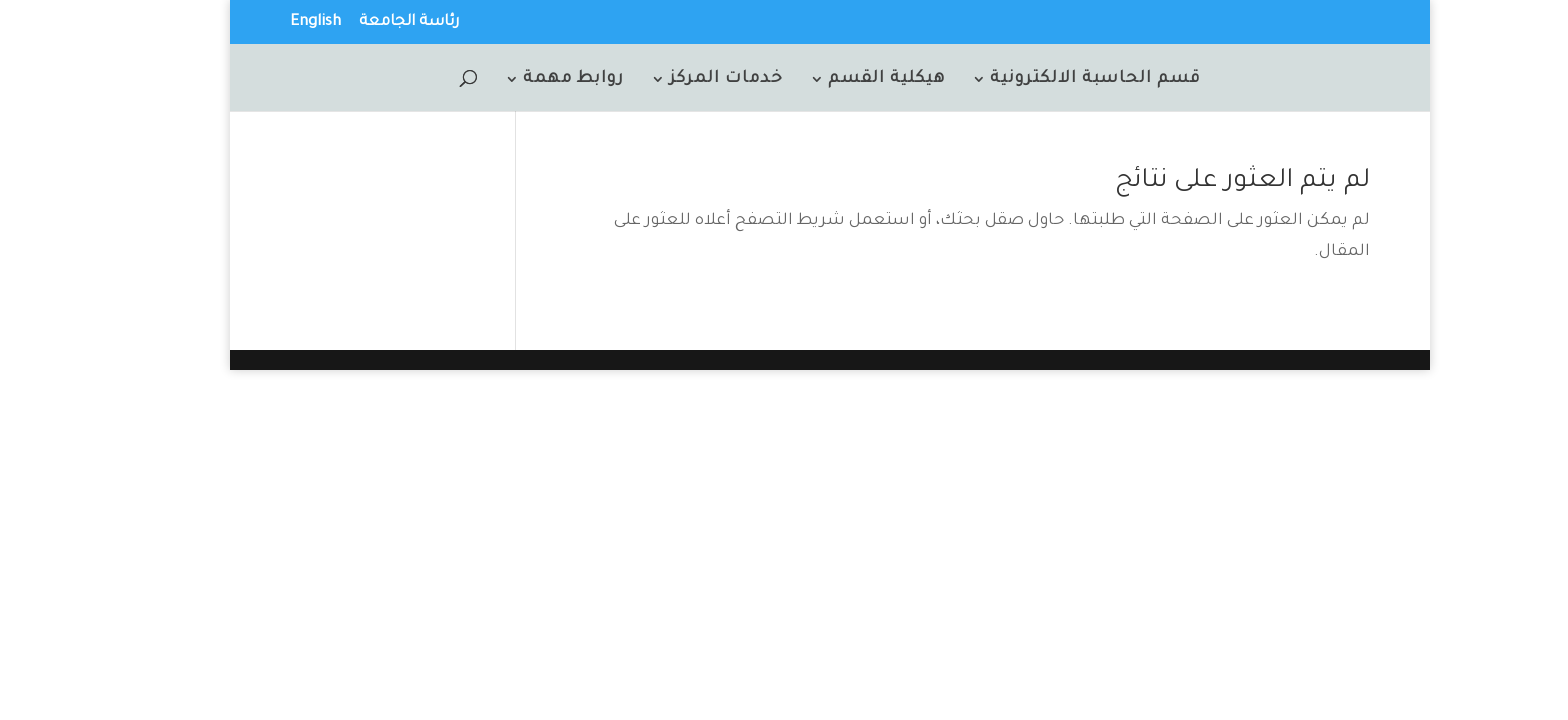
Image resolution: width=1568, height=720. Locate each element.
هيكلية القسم (840, 80)
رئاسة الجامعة (363, 22)
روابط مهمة (527, 80)
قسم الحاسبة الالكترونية (1049, 80)
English (269, 22)
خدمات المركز (680, 80)
